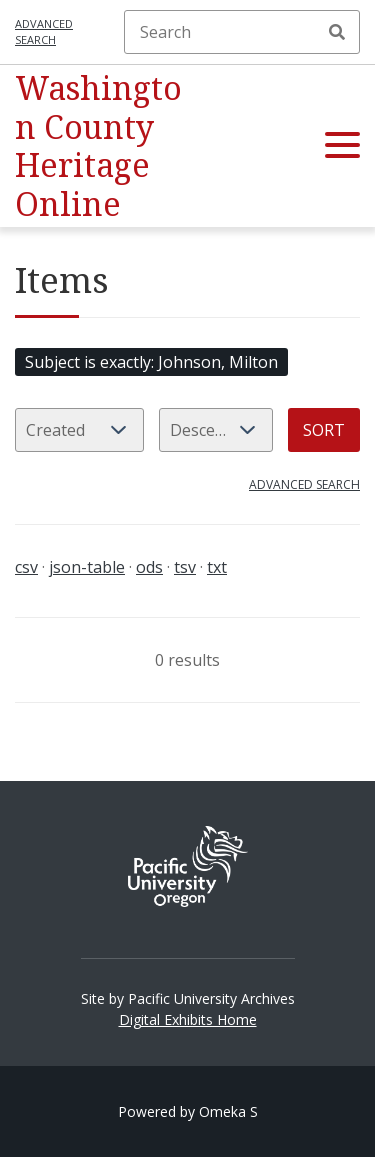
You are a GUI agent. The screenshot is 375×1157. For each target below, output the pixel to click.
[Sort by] (79, 430)
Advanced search (44, 32)
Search (337, 32)
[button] (342, 146)
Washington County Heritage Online (98, 145)
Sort (324, 430)
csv (26, 567)
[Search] (242, 32)
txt (217, 567)
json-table (87, 567)
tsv (185, 567)
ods (149, 567)
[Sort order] (216, 430)
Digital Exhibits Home (188, 1019)
